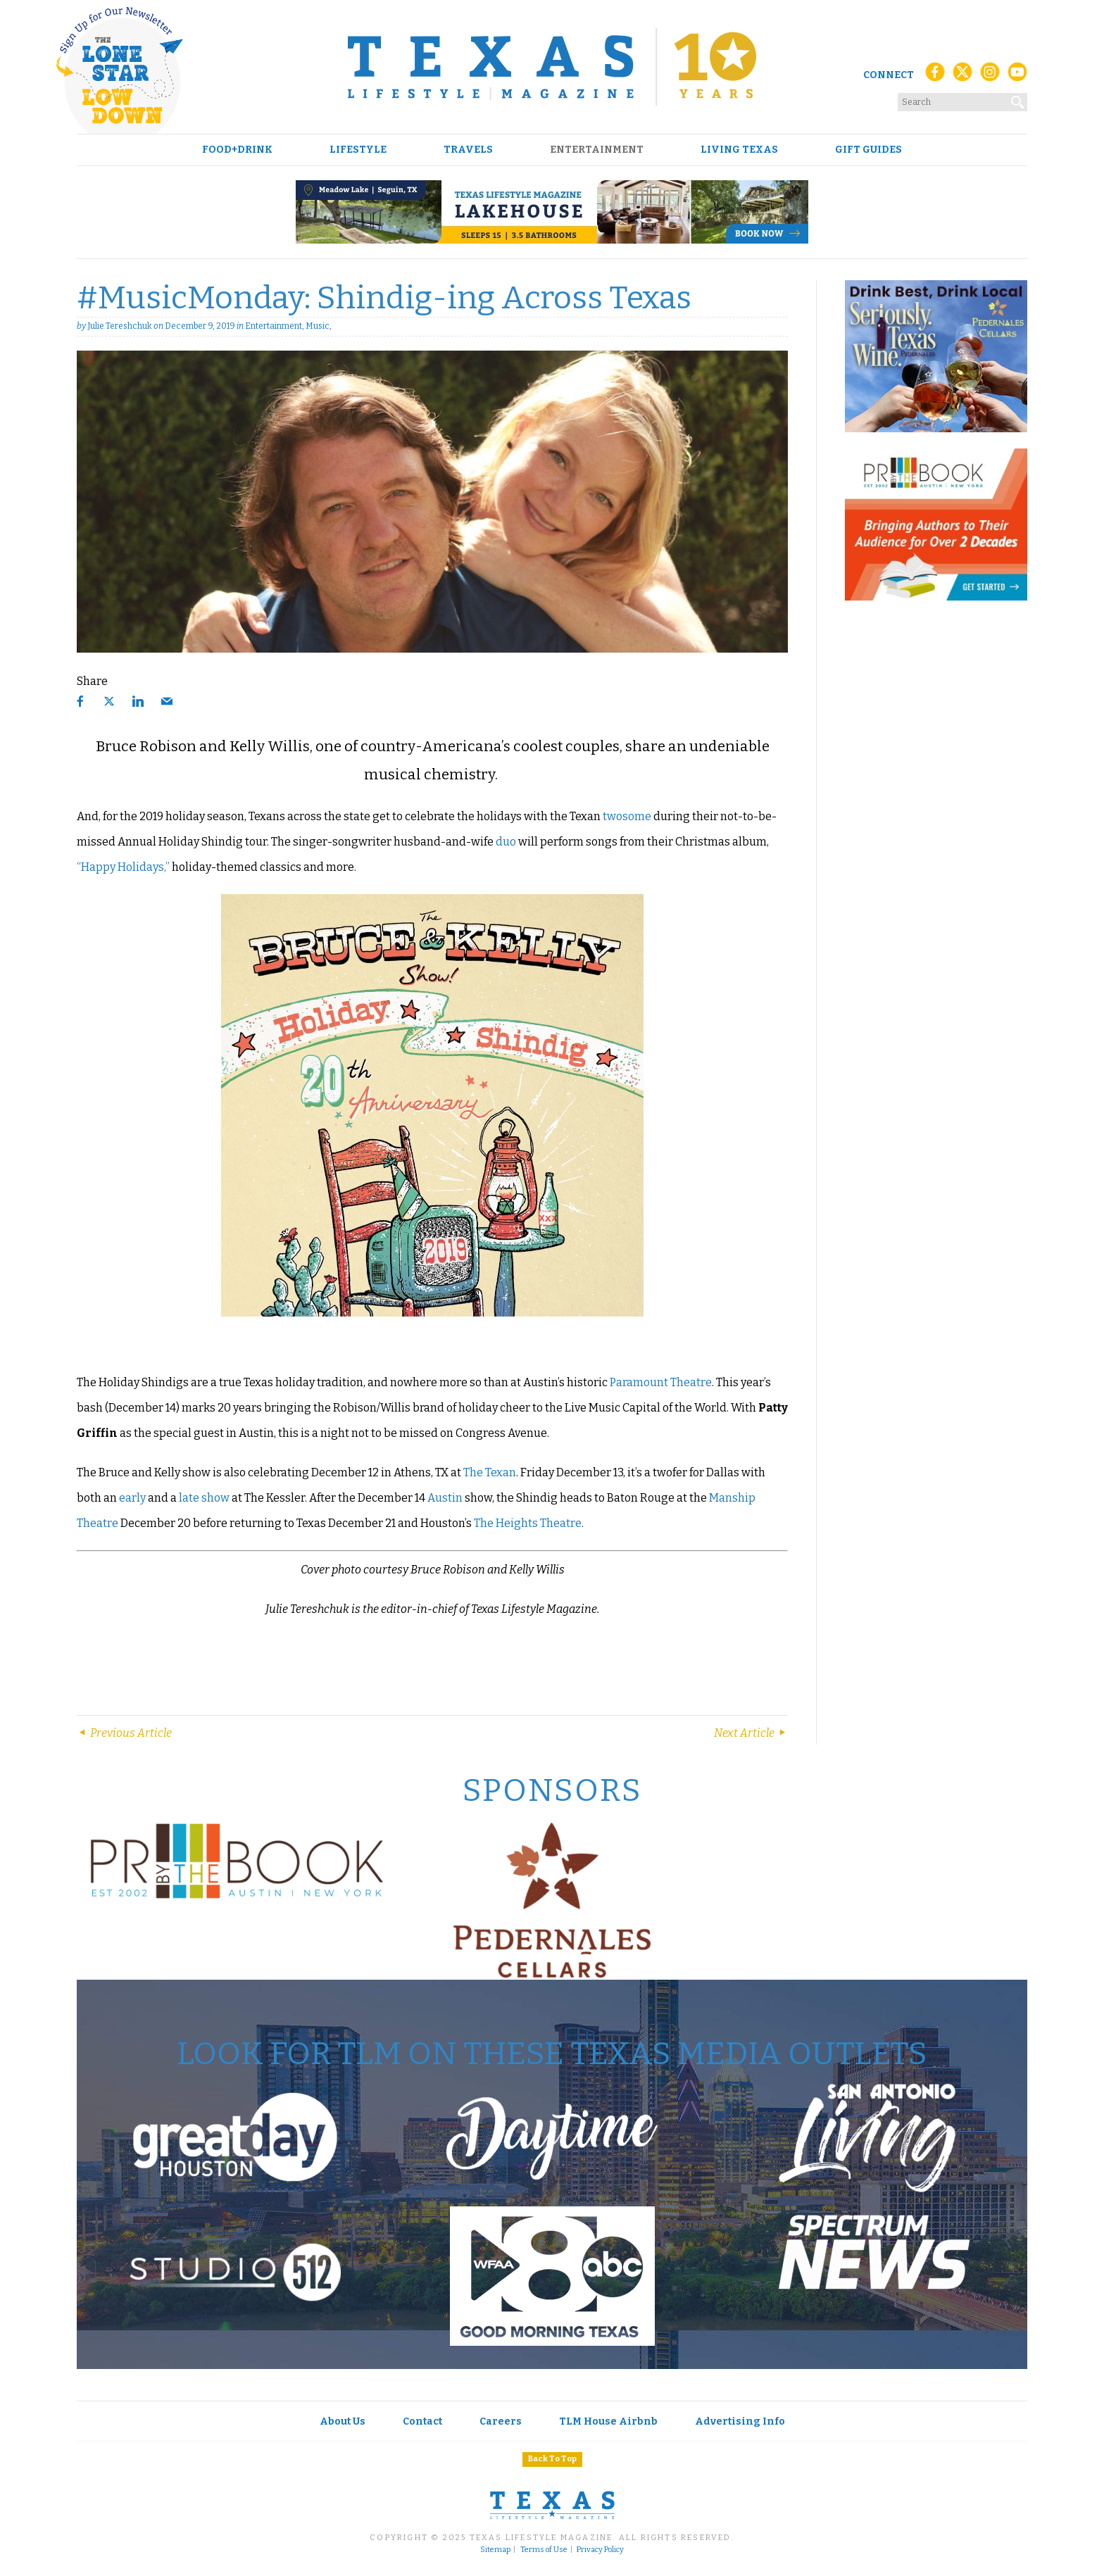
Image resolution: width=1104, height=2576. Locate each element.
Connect (888, 75)
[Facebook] (935, 76)
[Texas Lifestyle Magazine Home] (552, 67)
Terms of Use (543, 2550)
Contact (422, 2421)
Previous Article (124, 1733)
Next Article (751, 1733)
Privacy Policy (600, 2550)
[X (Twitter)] (962, 76)
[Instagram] (990, 76)
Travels (468, 150)
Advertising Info (740, 2421)
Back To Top (552, 2458)
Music (318, 326)
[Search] (1018, 99)
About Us (342, 2421)
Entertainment (597, 150)
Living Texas (739, 150)
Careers (500, 2421)
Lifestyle (358, 150)
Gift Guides (868, 150)
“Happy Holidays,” (123, 867)
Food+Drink (237, 150)
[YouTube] (1017, 76)
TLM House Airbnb (608, 2421)
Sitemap (495, 2550)
